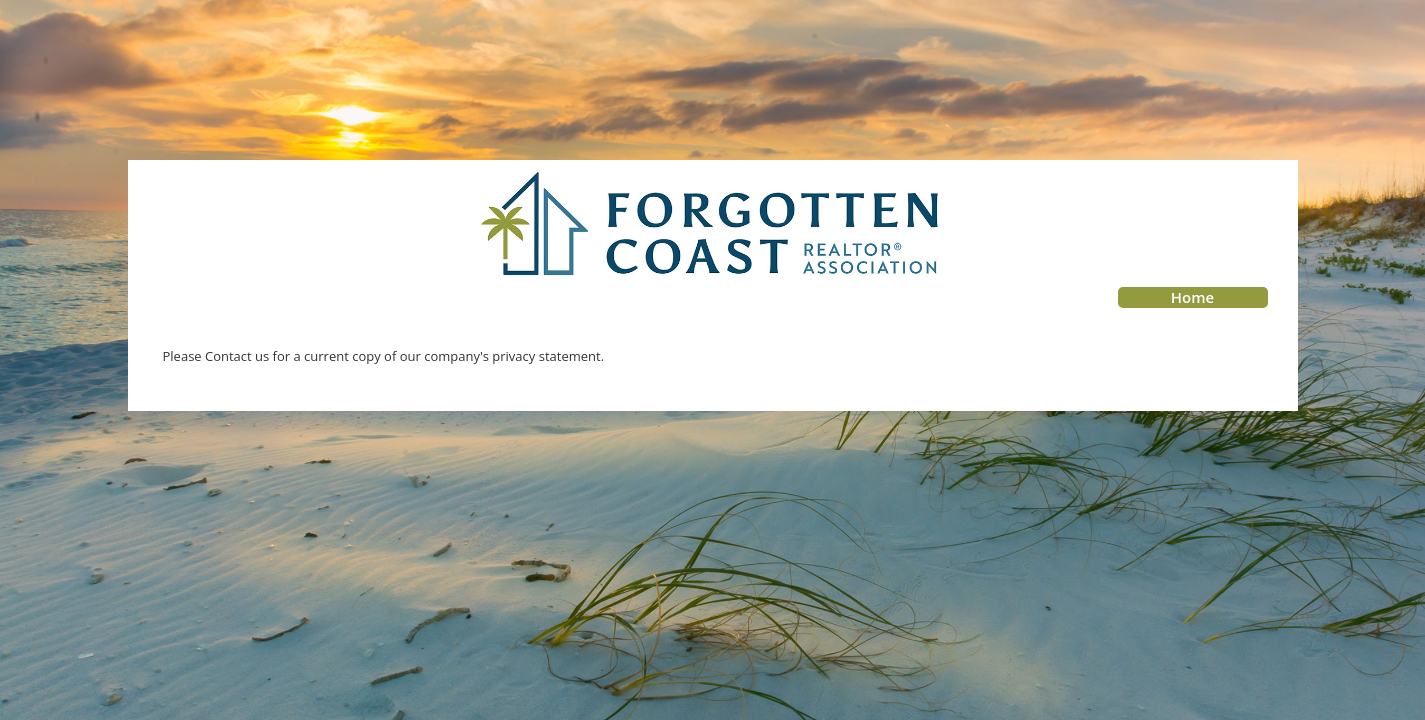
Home (1192, 297)
